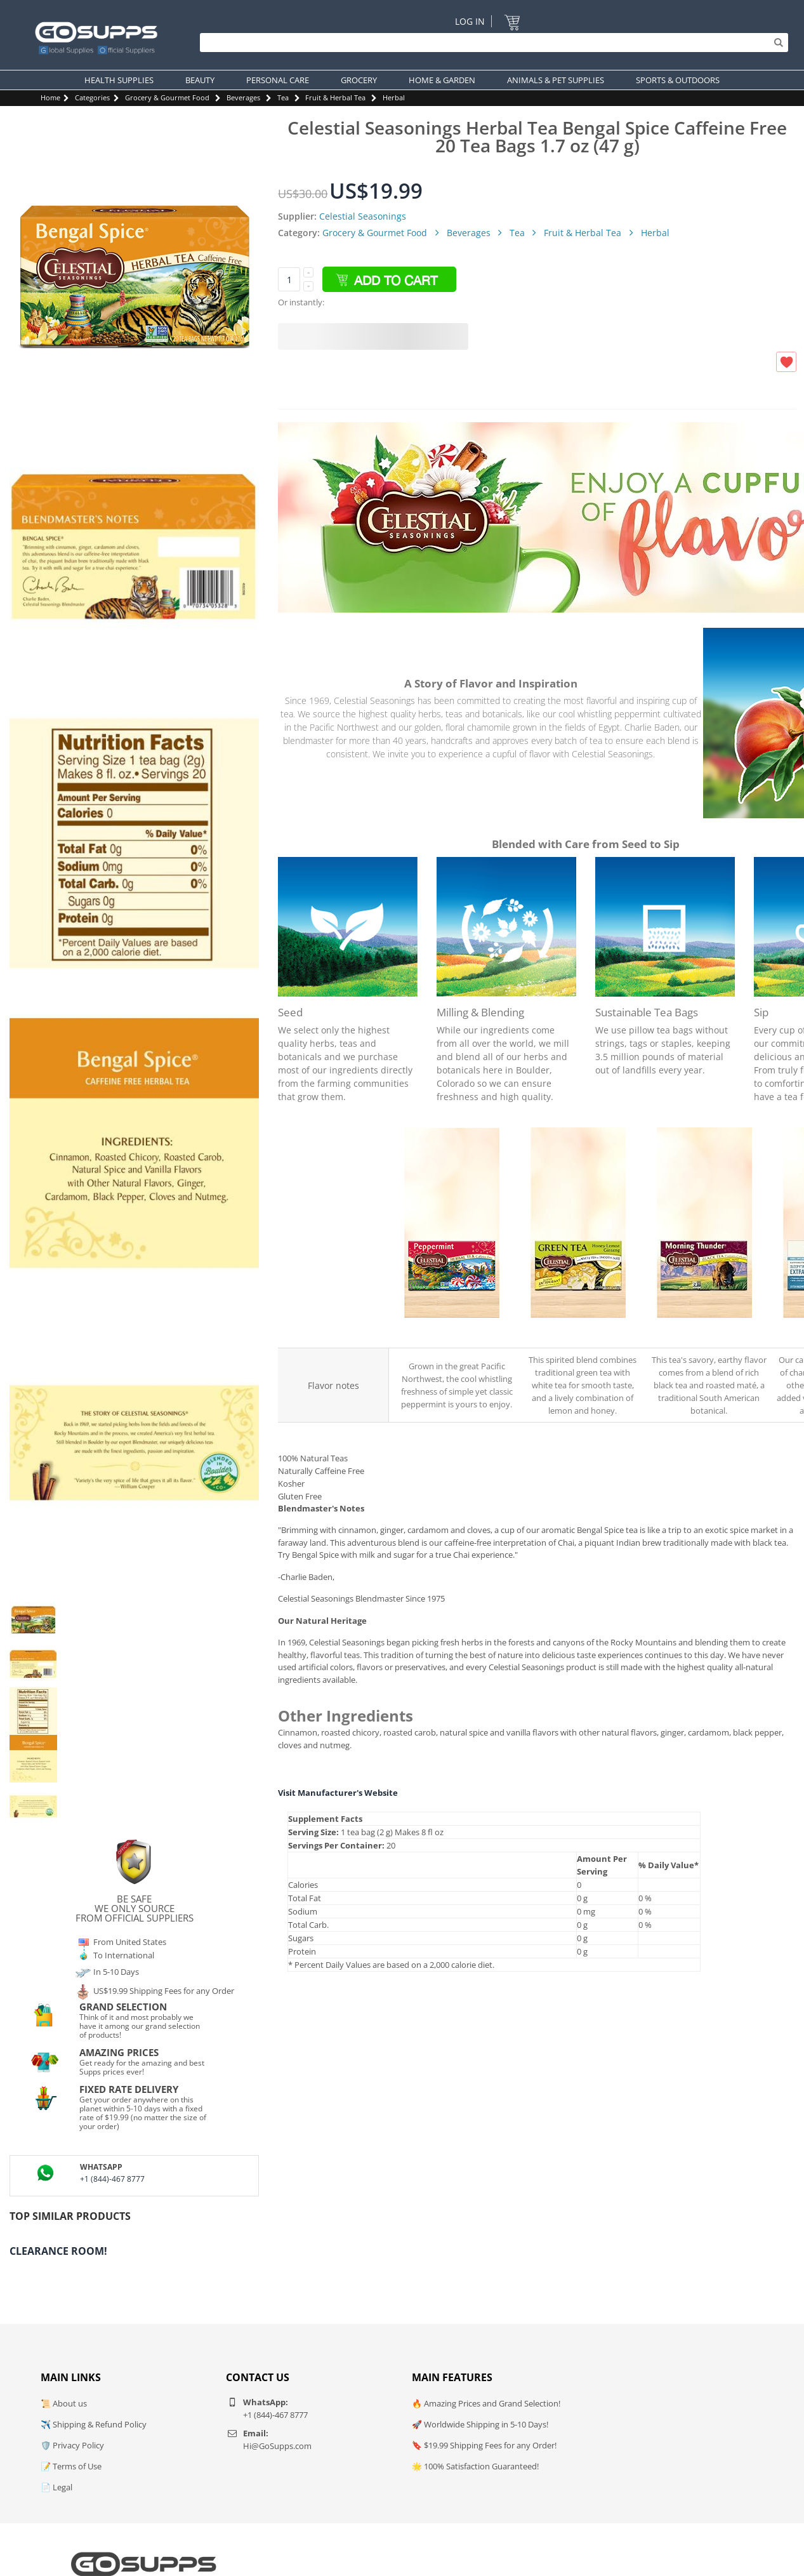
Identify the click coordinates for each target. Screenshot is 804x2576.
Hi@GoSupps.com (277, 2446)
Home (50, 97)
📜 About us (64, 2403)
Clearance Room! (58, 2251)
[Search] (491, 42)
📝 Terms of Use (71, 2466)
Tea (283, 97)
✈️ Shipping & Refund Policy (94, 2424)
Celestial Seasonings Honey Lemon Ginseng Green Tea (578, 1330)
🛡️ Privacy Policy (72, 2445)
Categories (92, 97)
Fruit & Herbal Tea (335, 97)
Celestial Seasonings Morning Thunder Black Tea (704, 1330)
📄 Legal (56, 2487)
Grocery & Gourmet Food (167, 97)
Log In (470, 21)
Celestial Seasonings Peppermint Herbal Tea (452, 1330)
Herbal (394, 97)
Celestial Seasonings (362, 216)
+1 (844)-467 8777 (112, 2179)
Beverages (243, 97)
